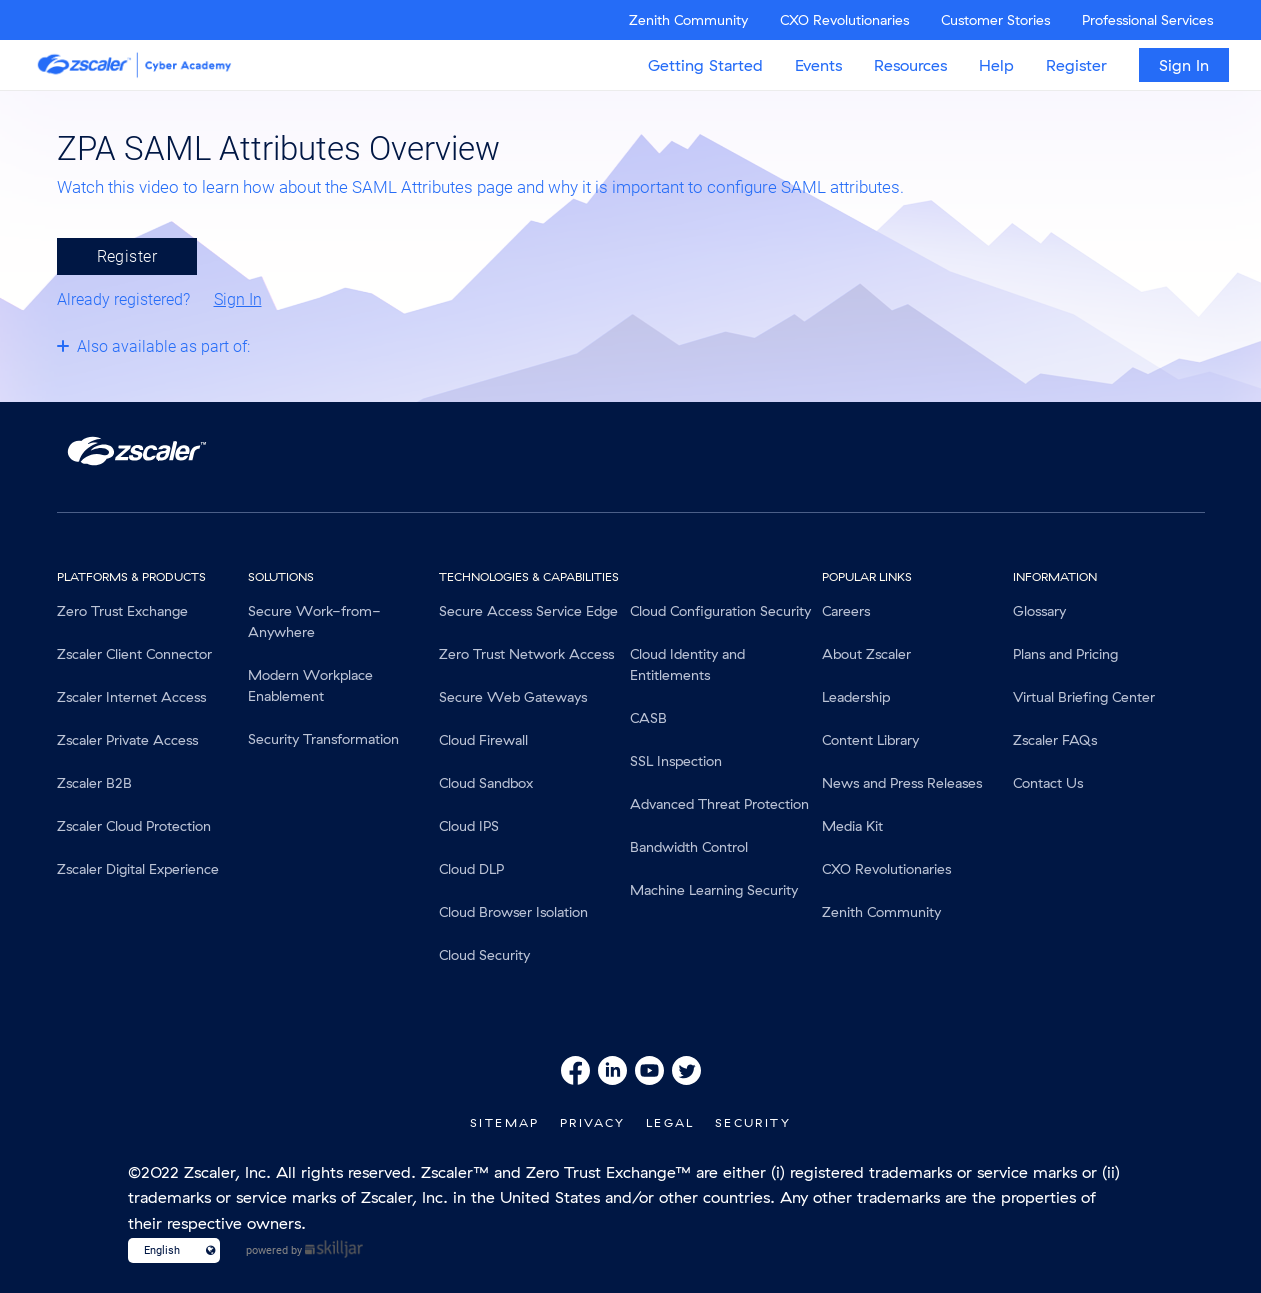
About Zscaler (866, 654)
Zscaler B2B (94, 783)
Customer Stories (995, 20)
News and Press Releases (902, 783)
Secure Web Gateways (513, 697)
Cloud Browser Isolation (513, 912)
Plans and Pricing (1065, 654)
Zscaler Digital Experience (138, 869)
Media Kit (852, 826)
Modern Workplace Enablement (310, 685)
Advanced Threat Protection (719, 804)
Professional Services (1147, 20)
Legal (670, 1122)
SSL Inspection (676, 761)
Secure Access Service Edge (528, 611)
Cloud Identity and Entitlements (687, 664)
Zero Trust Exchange (122, 611)
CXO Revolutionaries (844, 20)
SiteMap (505, 1122)
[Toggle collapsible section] (154, 346)
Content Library (870, 740)
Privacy (593, 1122)
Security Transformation (323, 739)
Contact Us (1048, 783)
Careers (846, 611)
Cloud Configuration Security (720, 611)
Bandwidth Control (689, 847)
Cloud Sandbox (486, 783)
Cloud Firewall (483, 740)
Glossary (1039, 611)
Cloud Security (484, 955)
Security (753, 1122)
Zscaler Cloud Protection (134, 826)
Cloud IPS (469, 826)
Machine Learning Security (714, 890)
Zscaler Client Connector (134, 654)
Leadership (856, 697)
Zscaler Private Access (127, 740)
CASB (648, 718)
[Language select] (165, 1250)
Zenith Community (688, 20)
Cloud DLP (471, 869)
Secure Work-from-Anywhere (314, 621)
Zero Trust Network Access (526, 654)
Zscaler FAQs (1055, 740)
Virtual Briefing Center (1084, 697)
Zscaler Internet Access (131, 697)
